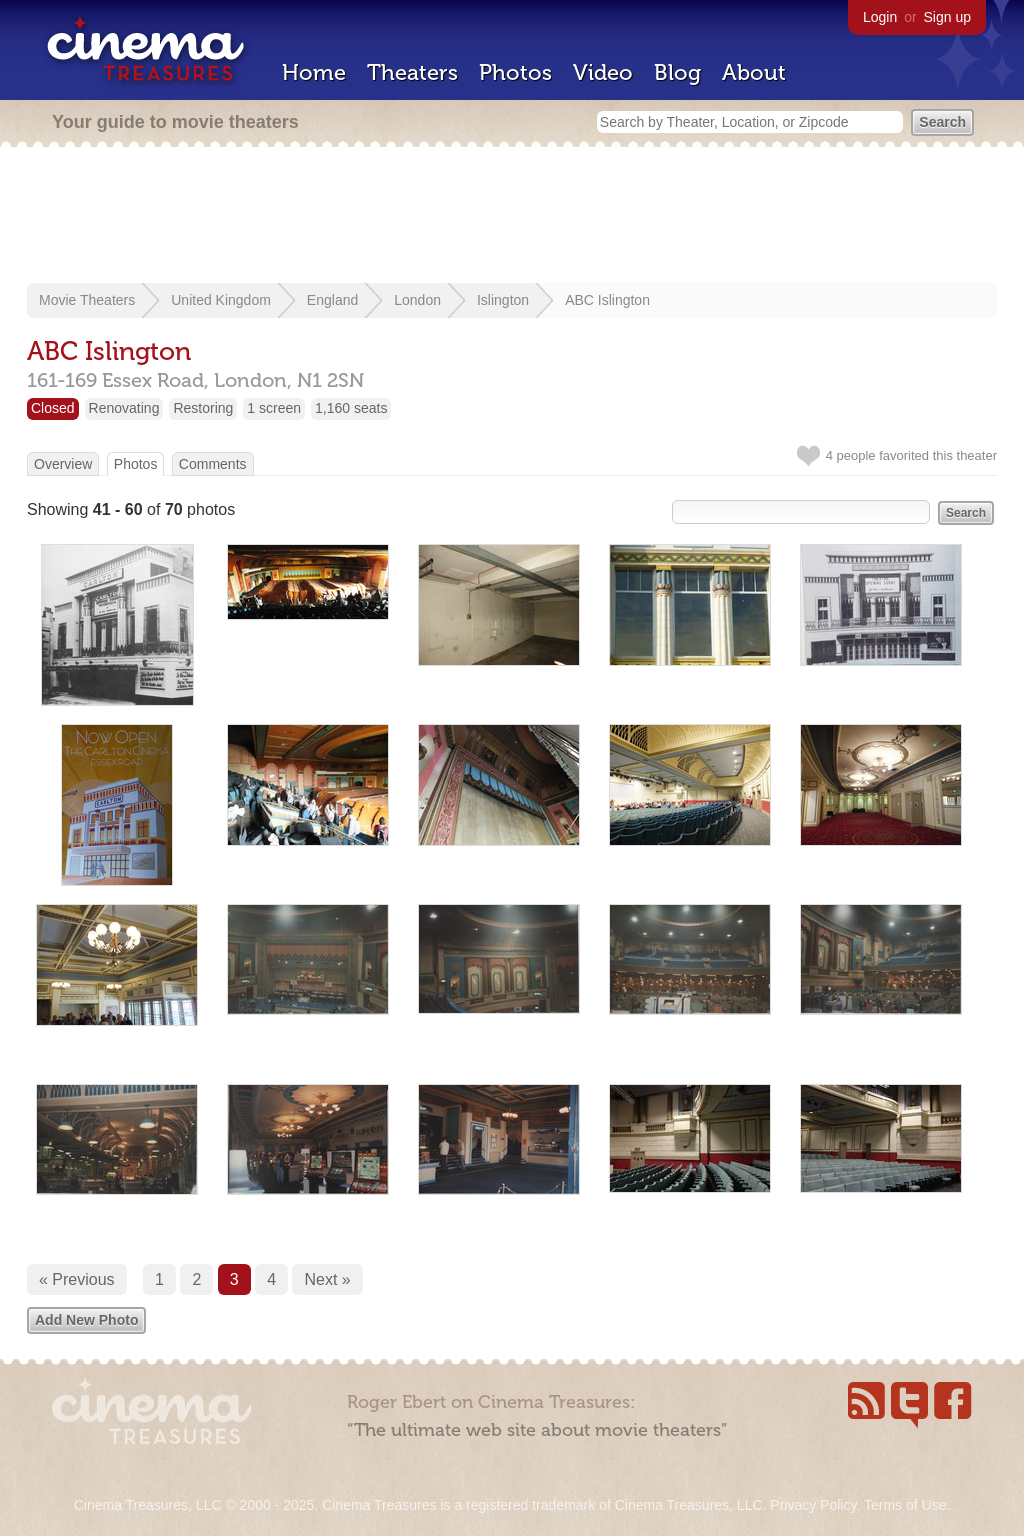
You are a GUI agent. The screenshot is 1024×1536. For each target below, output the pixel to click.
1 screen (274, 408)
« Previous (77, 1279)
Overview (63, 464)
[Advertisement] (512, 217)
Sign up (947, 17)
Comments (213, 464)
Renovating (124, 408)
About (754, 72)
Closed (53, 408)
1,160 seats (351, 408)
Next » (327, 1279)
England (332, 300)
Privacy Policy (813, 1505)
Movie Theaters (87, 300)
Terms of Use (905, 1505)
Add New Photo (86, 1320)
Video (603, 72)
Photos (515, 72)
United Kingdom (221, 300)
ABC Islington (607, 300)
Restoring (203, 408)
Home (314, 72)
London (417, 300)
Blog (677, 72)
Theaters (412, 72)
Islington (503, 300)
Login (880, 17)
